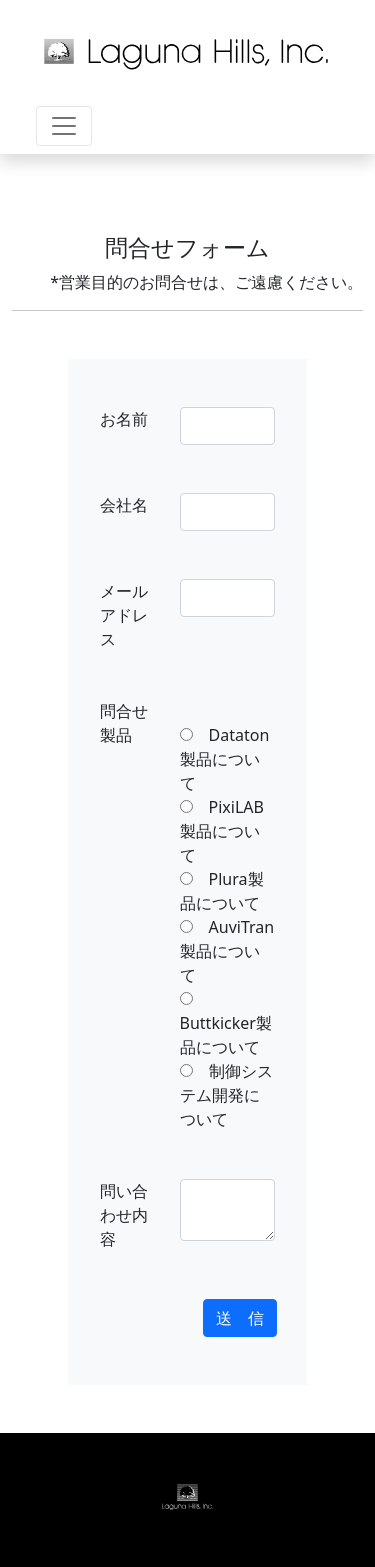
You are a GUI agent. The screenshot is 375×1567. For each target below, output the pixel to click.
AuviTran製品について (227, 951)
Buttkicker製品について (226, 1023)
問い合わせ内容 (124, 1215)
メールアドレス (124, 615)
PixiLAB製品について (222, 831)
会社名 (124, 505)
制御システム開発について (226, 1095)
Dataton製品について (225, 759)
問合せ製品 (124, 723)
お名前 (124, 419)
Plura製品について (222, 891)
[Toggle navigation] (64, 126)
